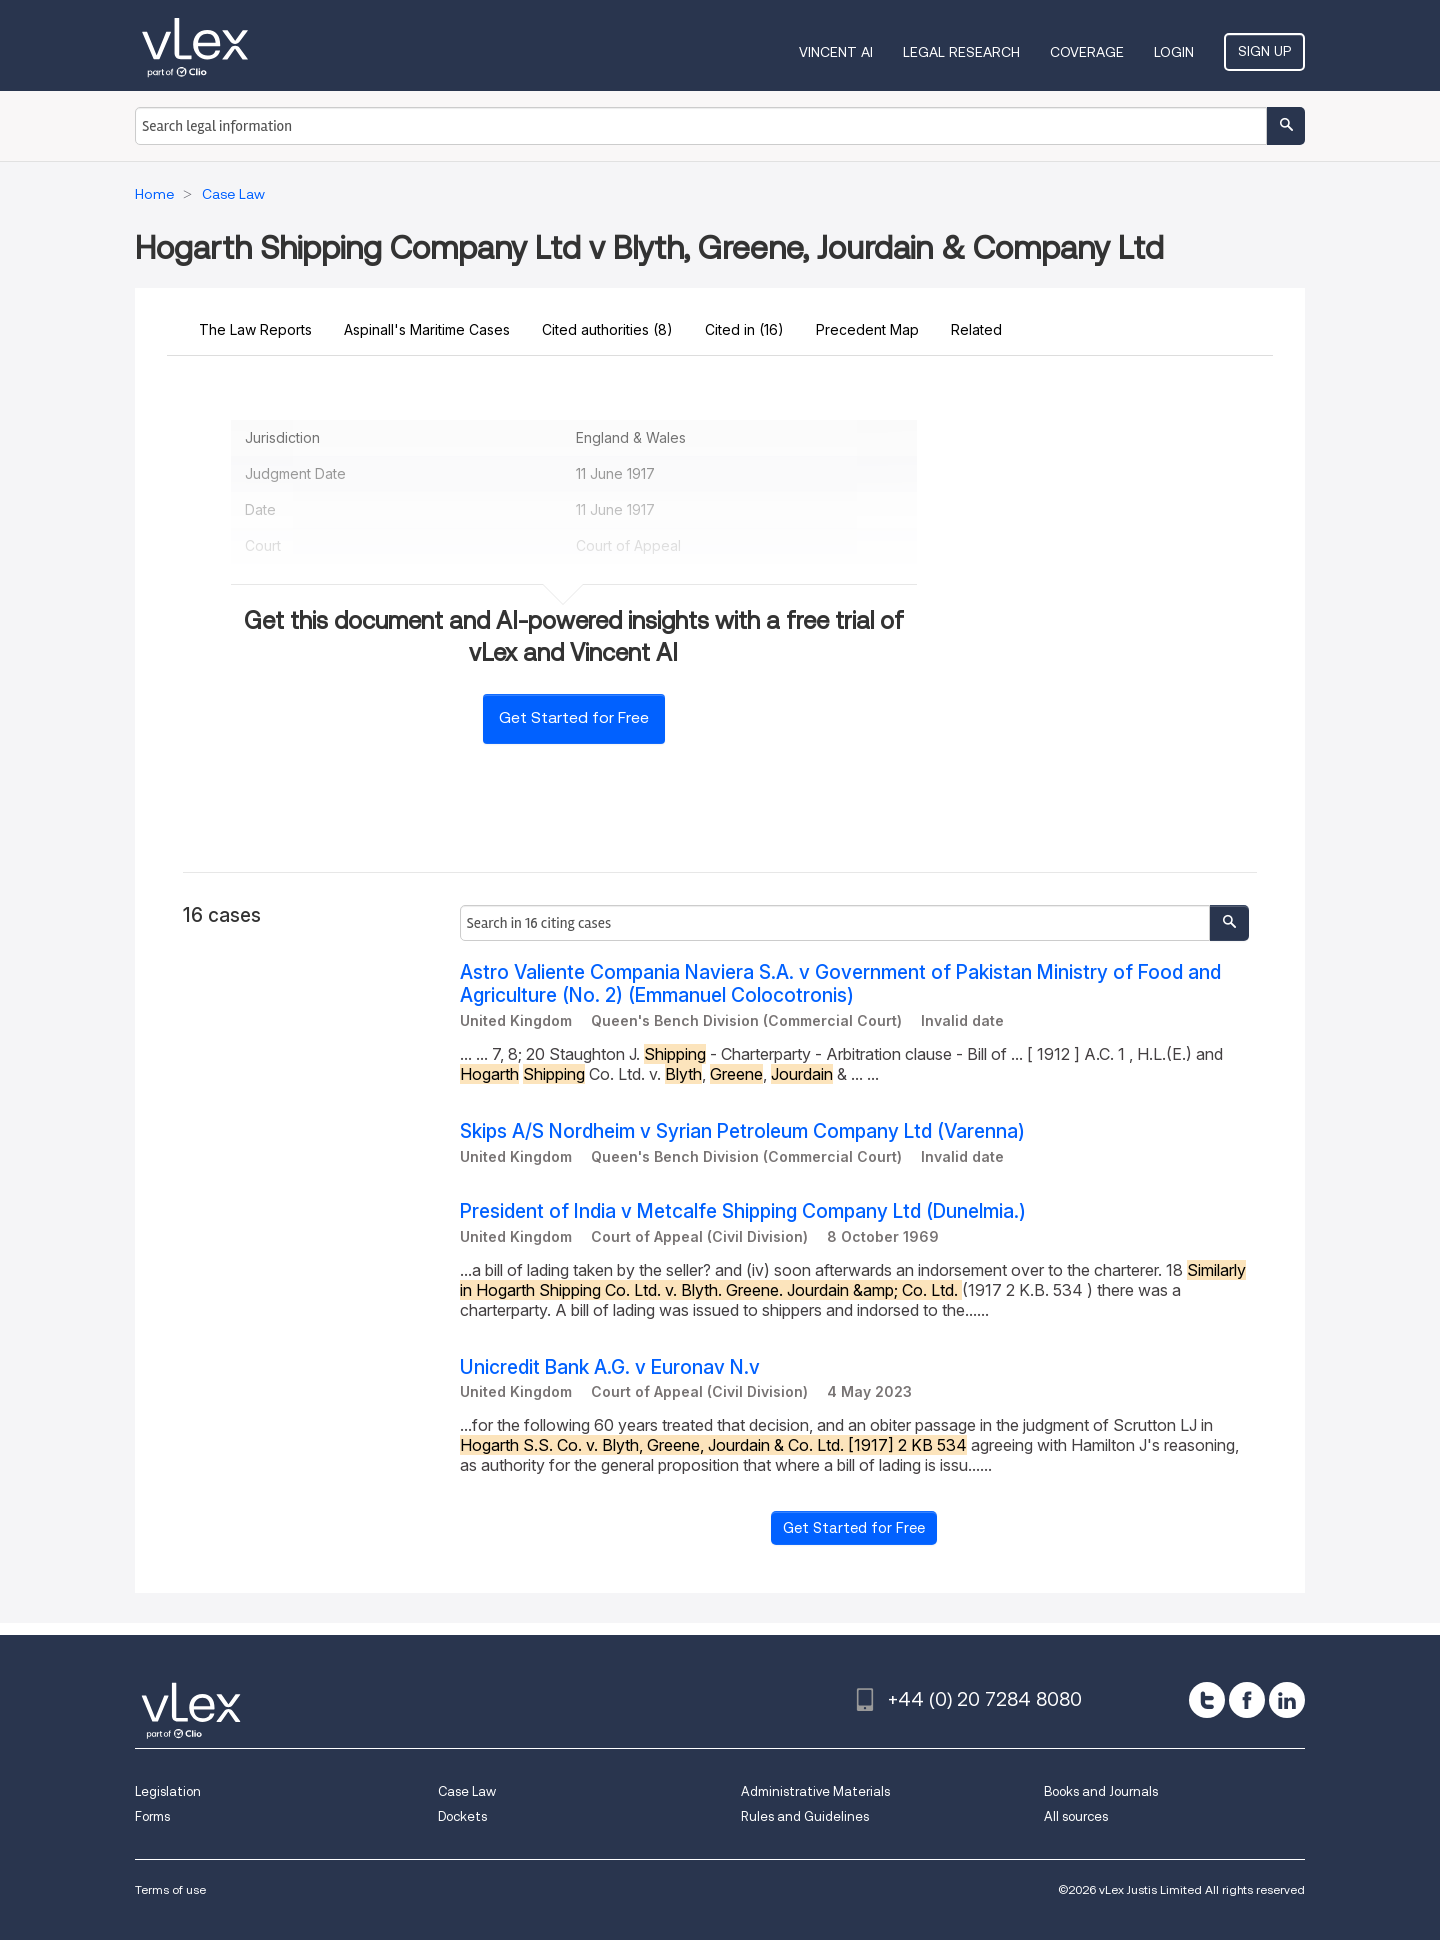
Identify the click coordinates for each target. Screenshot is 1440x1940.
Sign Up (1264, 51)
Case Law (467, 1791)
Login (1174, 52)
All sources (1076, 1816)
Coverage (1087, 52)
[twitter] (1207, 1700)
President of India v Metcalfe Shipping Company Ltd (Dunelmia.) (743, 1211)
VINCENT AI (836, 52)
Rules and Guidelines (805, 1816)
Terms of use (170, 1889)
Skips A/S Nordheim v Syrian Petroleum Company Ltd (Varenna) (742, 1131)
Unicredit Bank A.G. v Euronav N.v (610, 1367)
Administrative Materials (815, 1791)
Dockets (462, 1816)
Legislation (168, 1791)
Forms (152, 1816)
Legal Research (961, 52)
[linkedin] (1287, 1700)
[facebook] (1247, 1700)
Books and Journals (1101, 1791)
